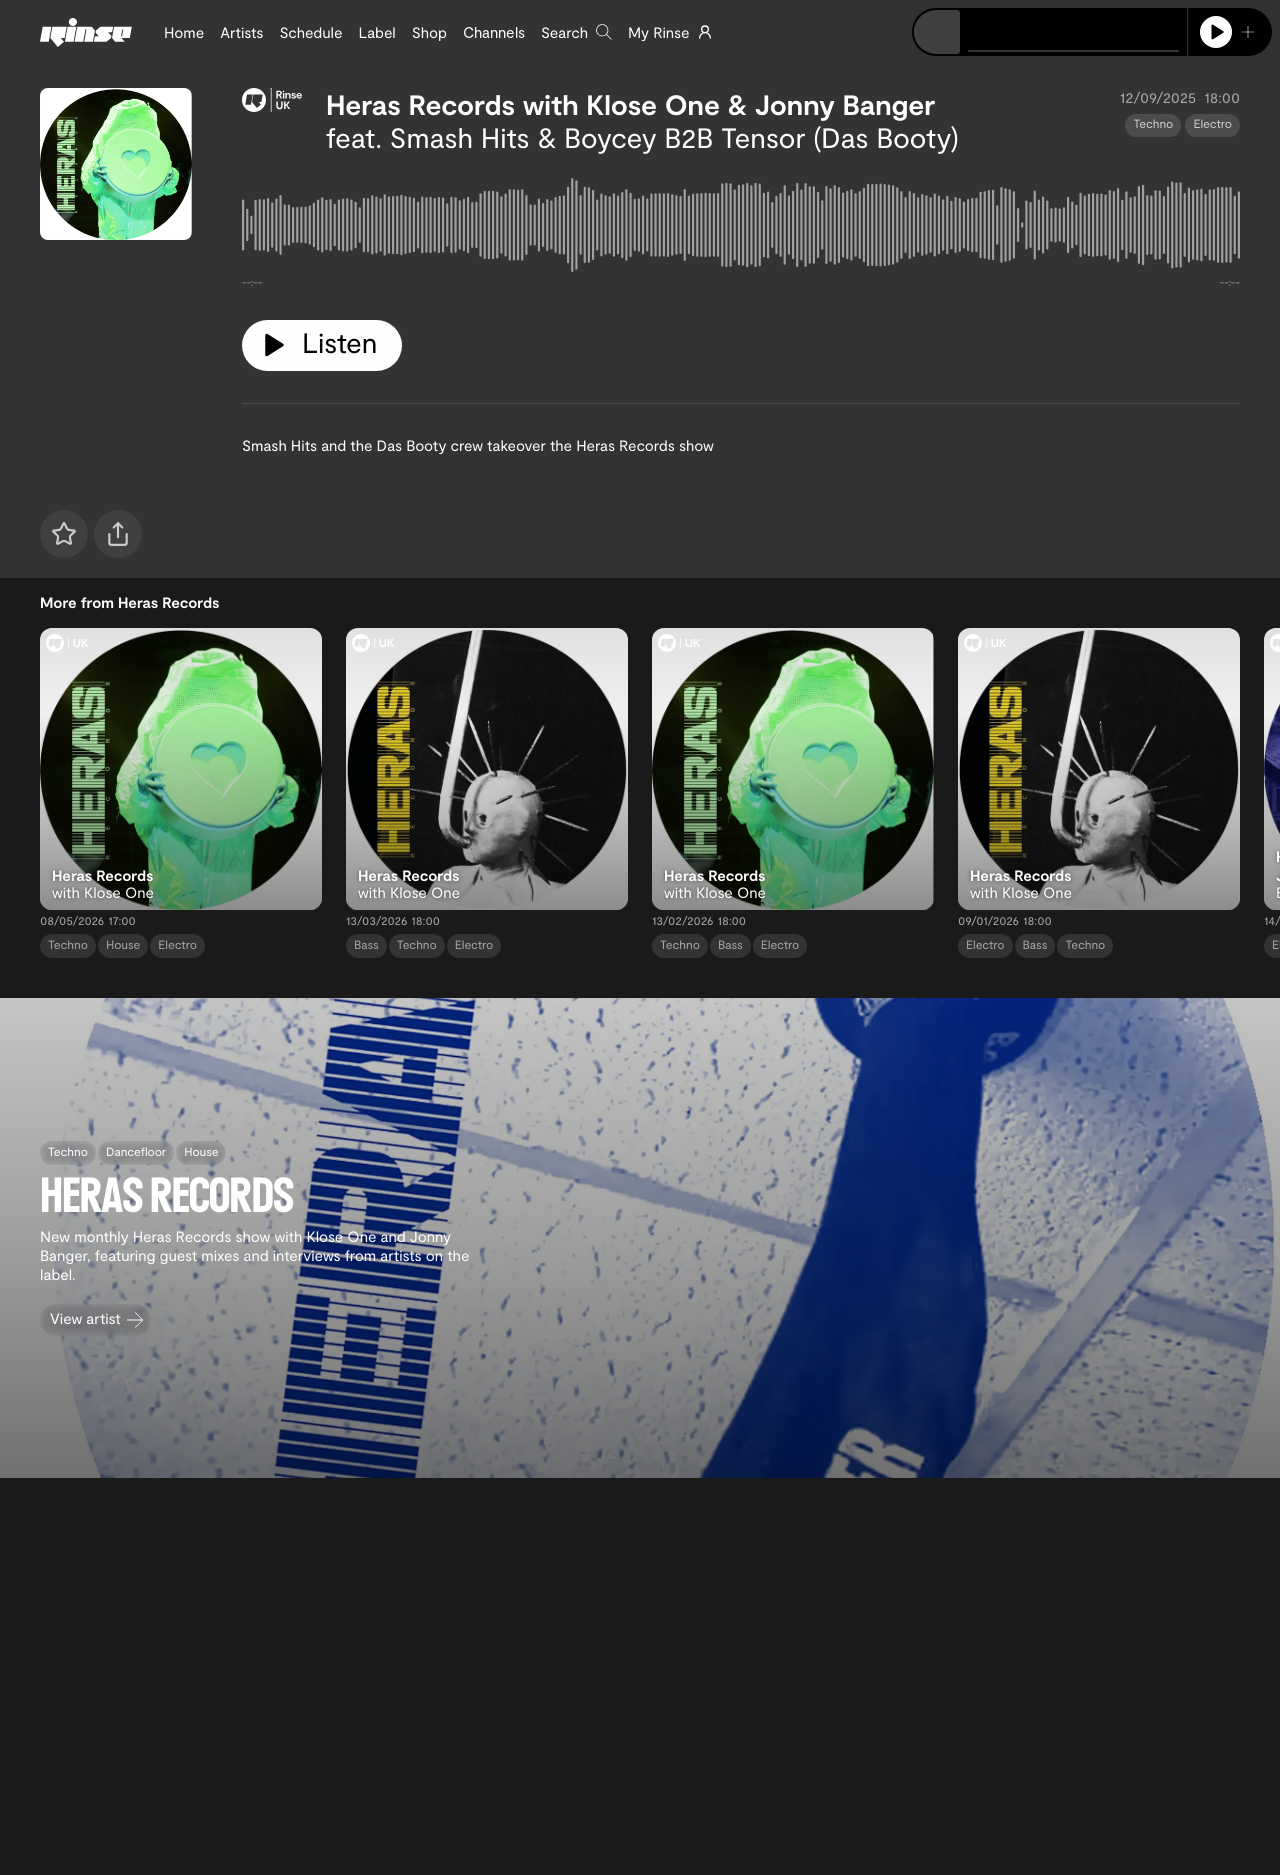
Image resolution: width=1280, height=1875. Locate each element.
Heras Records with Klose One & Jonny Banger (630, 104)
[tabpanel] (741, 229)
